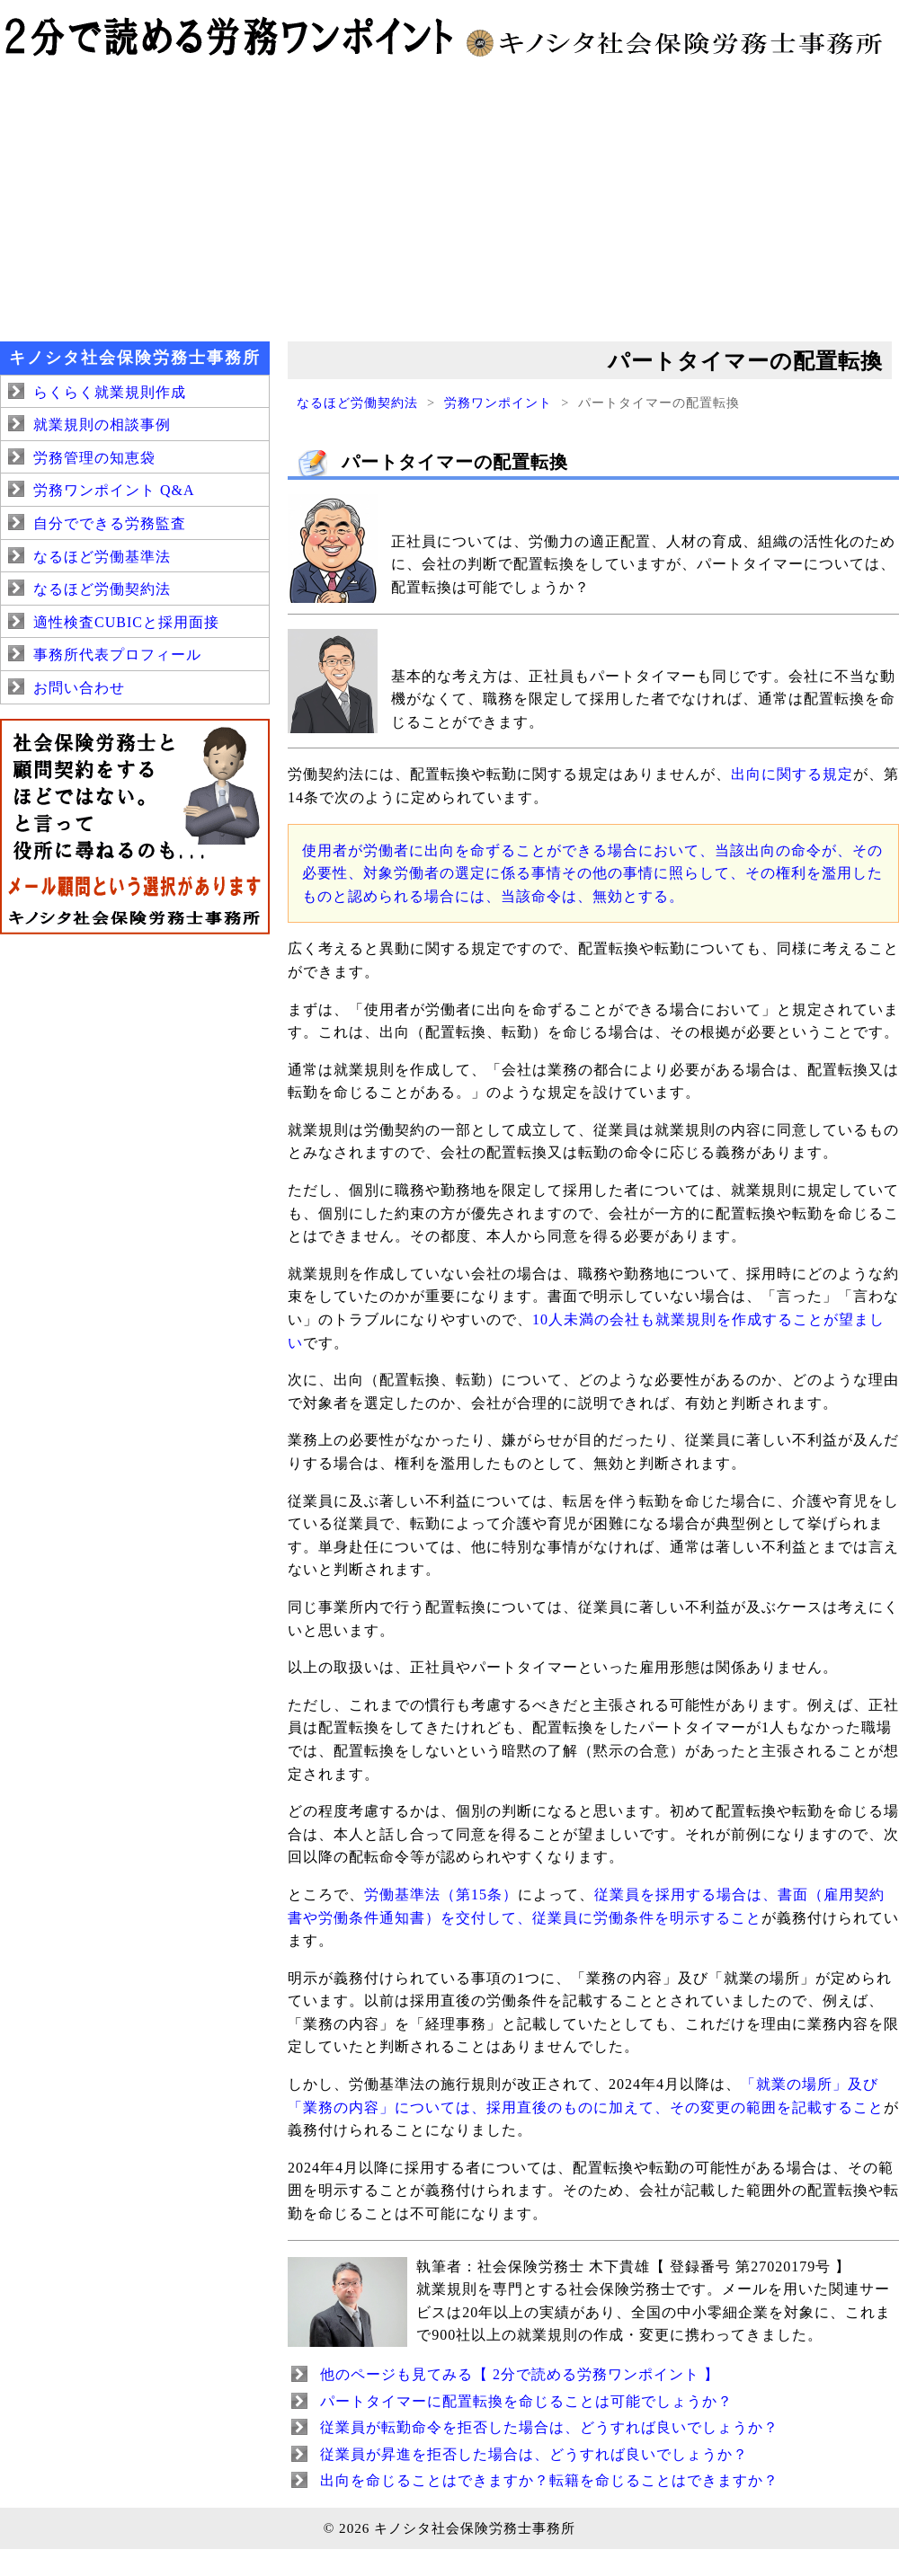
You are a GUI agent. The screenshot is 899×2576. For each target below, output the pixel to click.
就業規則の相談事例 (102, 424)
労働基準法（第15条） (441, 1894)
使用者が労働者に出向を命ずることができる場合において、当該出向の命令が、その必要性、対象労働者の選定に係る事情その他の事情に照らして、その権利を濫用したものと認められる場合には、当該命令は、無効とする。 (592, 873)
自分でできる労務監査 (109, 523)
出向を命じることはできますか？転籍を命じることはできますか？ (549, 2480)
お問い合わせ (79, 687)
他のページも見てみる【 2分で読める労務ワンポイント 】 (519, 2374)
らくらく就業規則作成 (109, 392)
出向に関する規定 (792, 774)
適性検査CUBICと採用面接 (126, 622)
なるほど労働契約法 (357, 402)
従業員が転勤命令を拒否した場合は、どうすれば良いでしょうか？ (549, 2427)
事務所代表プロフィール (117, 654)
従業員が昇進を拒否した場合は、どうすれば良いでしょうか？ (534, 2454)
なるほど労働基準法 (102, 556)
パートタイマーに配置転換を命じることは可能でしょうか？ (526, 2401)
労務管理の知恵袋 (94, 457)
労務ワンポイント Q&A (114, 490)
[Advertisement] (449, 197)
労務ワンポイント (498, 402)
